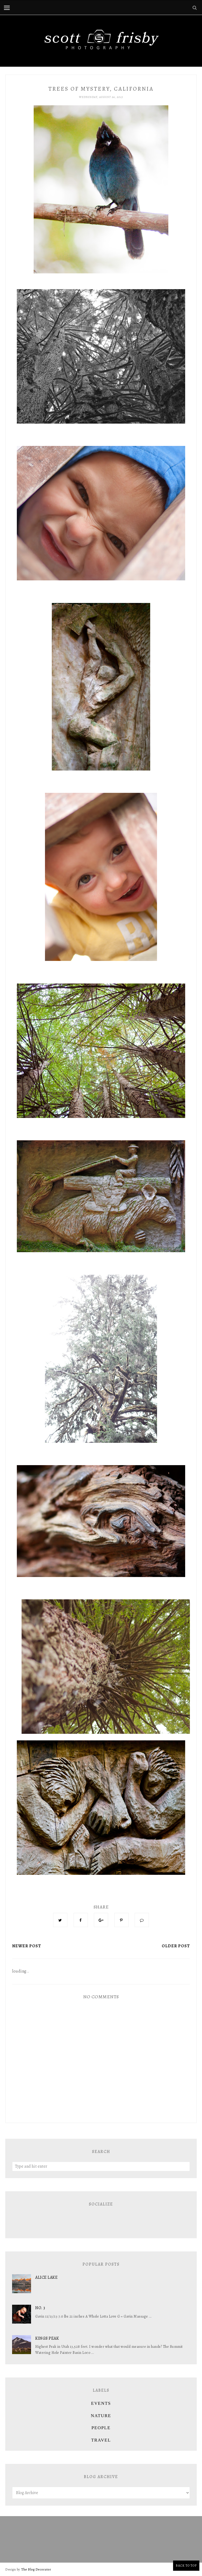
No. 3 (40, 2308)
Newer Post (26, 1946)
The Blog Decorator (36, 2569)
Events (101, 2403)
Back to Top (186, 2565)
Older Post (176, 1946)
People (101, 2427)
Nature (101, 2415)
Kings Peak (47, 2338)
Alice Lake (46, 2277)
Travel (101, 2440)
